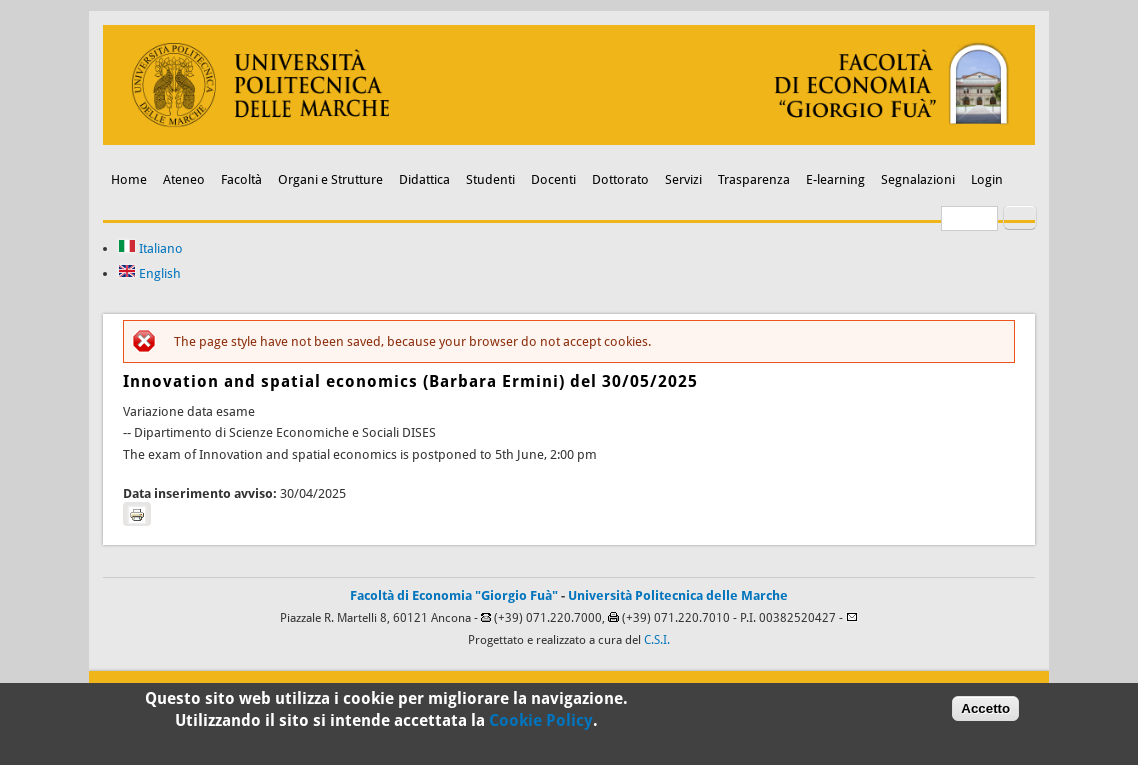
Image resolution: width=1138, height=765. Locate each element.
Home (129, 179)
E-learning (835, 179)
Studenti (490, 179)
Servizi (683, 179)
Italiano (150, 248)
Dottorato (620, 179)
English (149, 273)
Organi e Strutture (330, 179)
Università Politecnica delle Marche (678, 595)
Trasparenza (754, 179)
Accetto (985, 713)
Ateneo (184, 179)
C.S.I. (657, 640)
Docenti (553, 179)
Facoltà (241, 179)
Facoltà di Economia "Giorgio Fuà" (454, 595)
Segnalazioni (918, 179)
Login (987, 179)
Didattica (424, 179)
